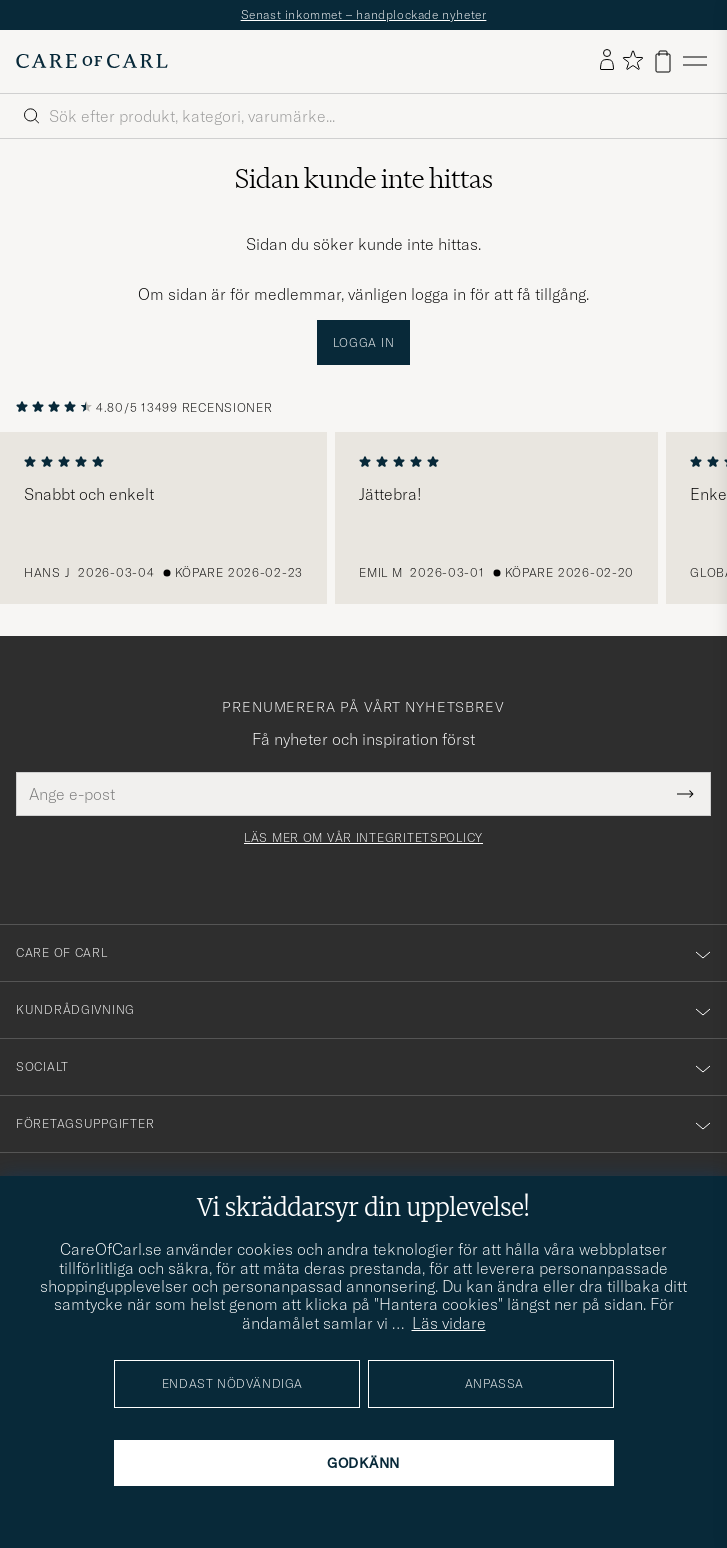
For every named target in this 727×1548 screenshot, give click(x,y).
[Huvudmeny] (695, 61)
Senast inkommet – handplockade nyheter (364, 14)
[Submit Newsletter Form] (685, 794)
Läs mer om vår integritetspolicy (363, 838)
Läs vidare (449, 1323)
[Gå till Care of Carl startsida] (92, 61)
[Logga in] (607, 61)
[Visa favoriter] (632, 61)
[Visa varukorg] (663, 61)
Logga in (364, 342)
